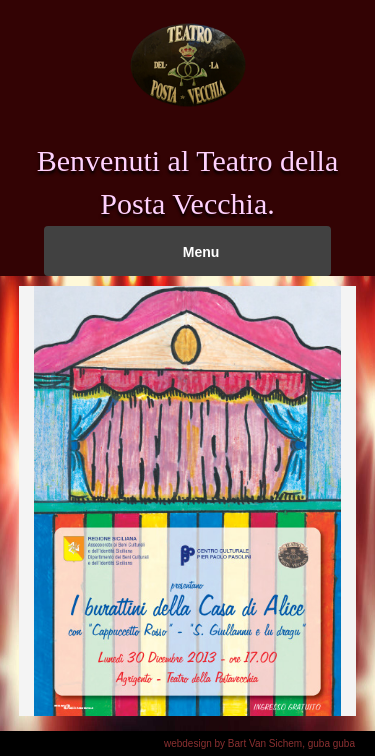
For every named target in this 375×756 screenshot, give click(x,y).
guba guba (331, 743)
